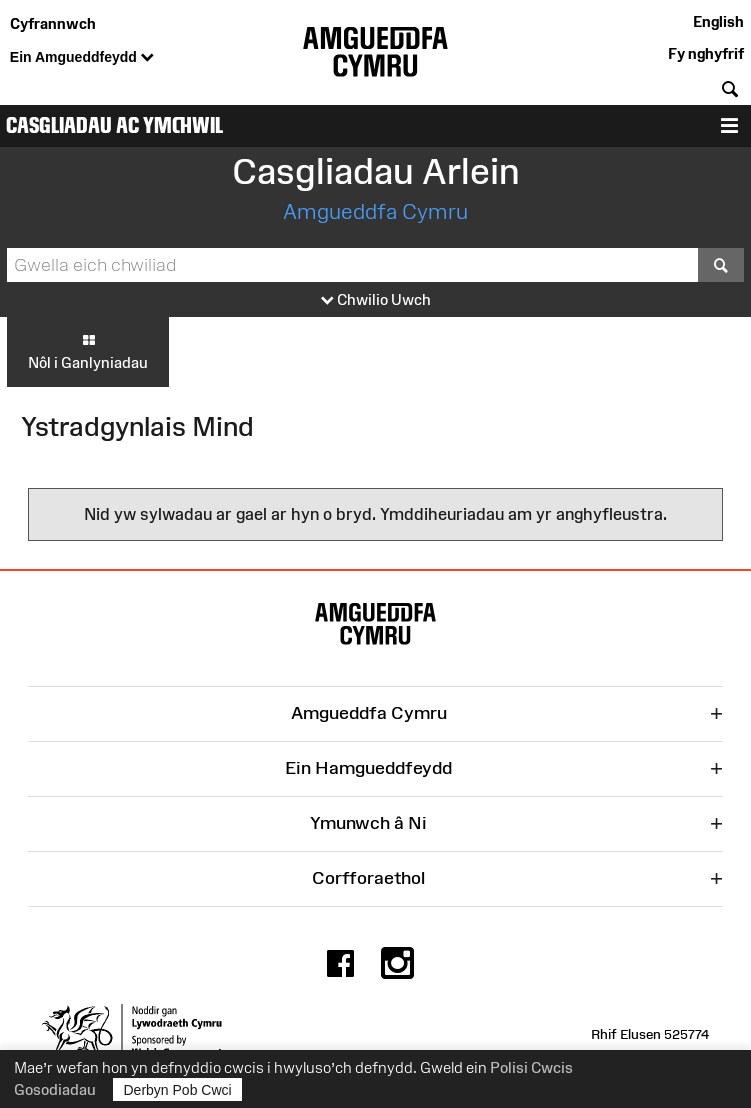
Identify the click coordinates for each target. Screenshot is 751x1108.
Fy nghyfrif (706, 53)
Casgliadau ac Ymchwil (114, 125)
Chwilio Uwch (376, 300)
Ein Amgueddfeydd (82, 58)
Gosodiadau (55, 1089)
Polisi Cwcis (531, 1067)
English (718, 21)
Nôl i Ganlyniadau (88, 351)
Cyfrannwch (53, 23)
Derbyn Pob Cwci (178, 1089)
